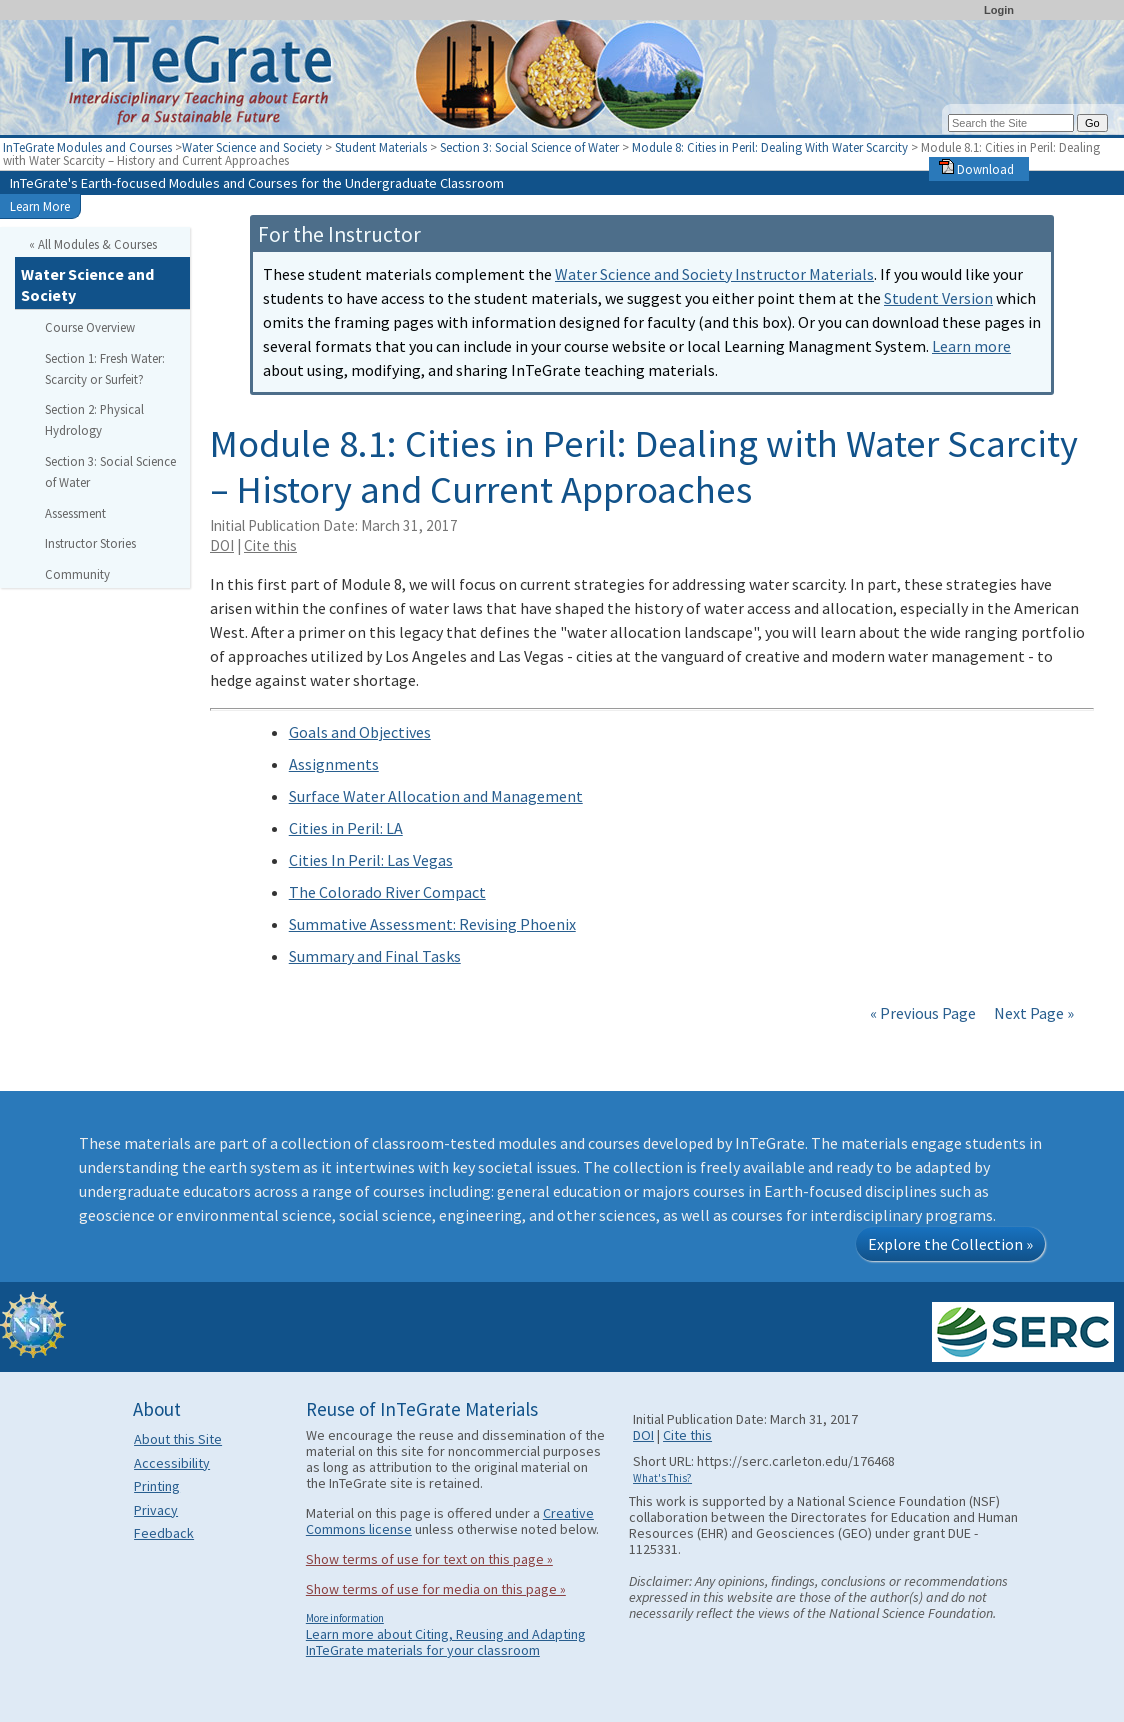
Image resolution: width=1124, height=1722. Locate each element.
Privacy (156, 1510)
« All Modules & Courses (93, 244)
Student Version (938, 298)
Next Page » (1032, 1013)
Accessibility (172, 1463)
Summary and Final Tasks (375, 956)
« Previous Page (923, 1013)
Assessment (75, 513)
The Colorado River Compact (387, 892)
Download (976, 169)
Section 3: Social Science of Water (529, 147)
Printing (157, 1486)
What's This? (662, 1478)
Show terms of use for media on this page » (436, 1589)
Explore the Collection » (950, 1244)
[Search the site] (1011, 123)
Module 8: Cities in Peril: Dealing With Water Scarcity (771, 147)
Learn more (971, 346)
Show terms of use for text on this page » (429, 1559)
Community (77, 574)
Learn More (40, 206)
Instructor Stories (90, 543)
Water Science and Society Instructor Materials (714, 274)
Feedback (164, 1533)
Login (999, 10)
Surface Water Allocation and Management (436, 796)
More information (345, 1618)
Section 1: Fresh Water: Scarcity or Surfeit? (105, 368)
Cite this (270, 545)
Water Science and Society (252, 147)
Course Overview (90, 327)
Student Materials (381, 147)
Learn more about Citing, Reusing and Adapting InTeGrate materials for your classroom (446, 1642)
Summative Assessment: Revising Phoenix (432, 924)
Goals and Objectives (360, 732)
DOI (222, 545)
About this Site (178, 1439)
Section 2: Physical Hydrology (94, 419)
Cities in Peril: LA (346, 828)
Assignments (334, 764)
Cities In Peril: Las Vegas (371, 860)
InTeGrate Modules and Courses (87, 147)
